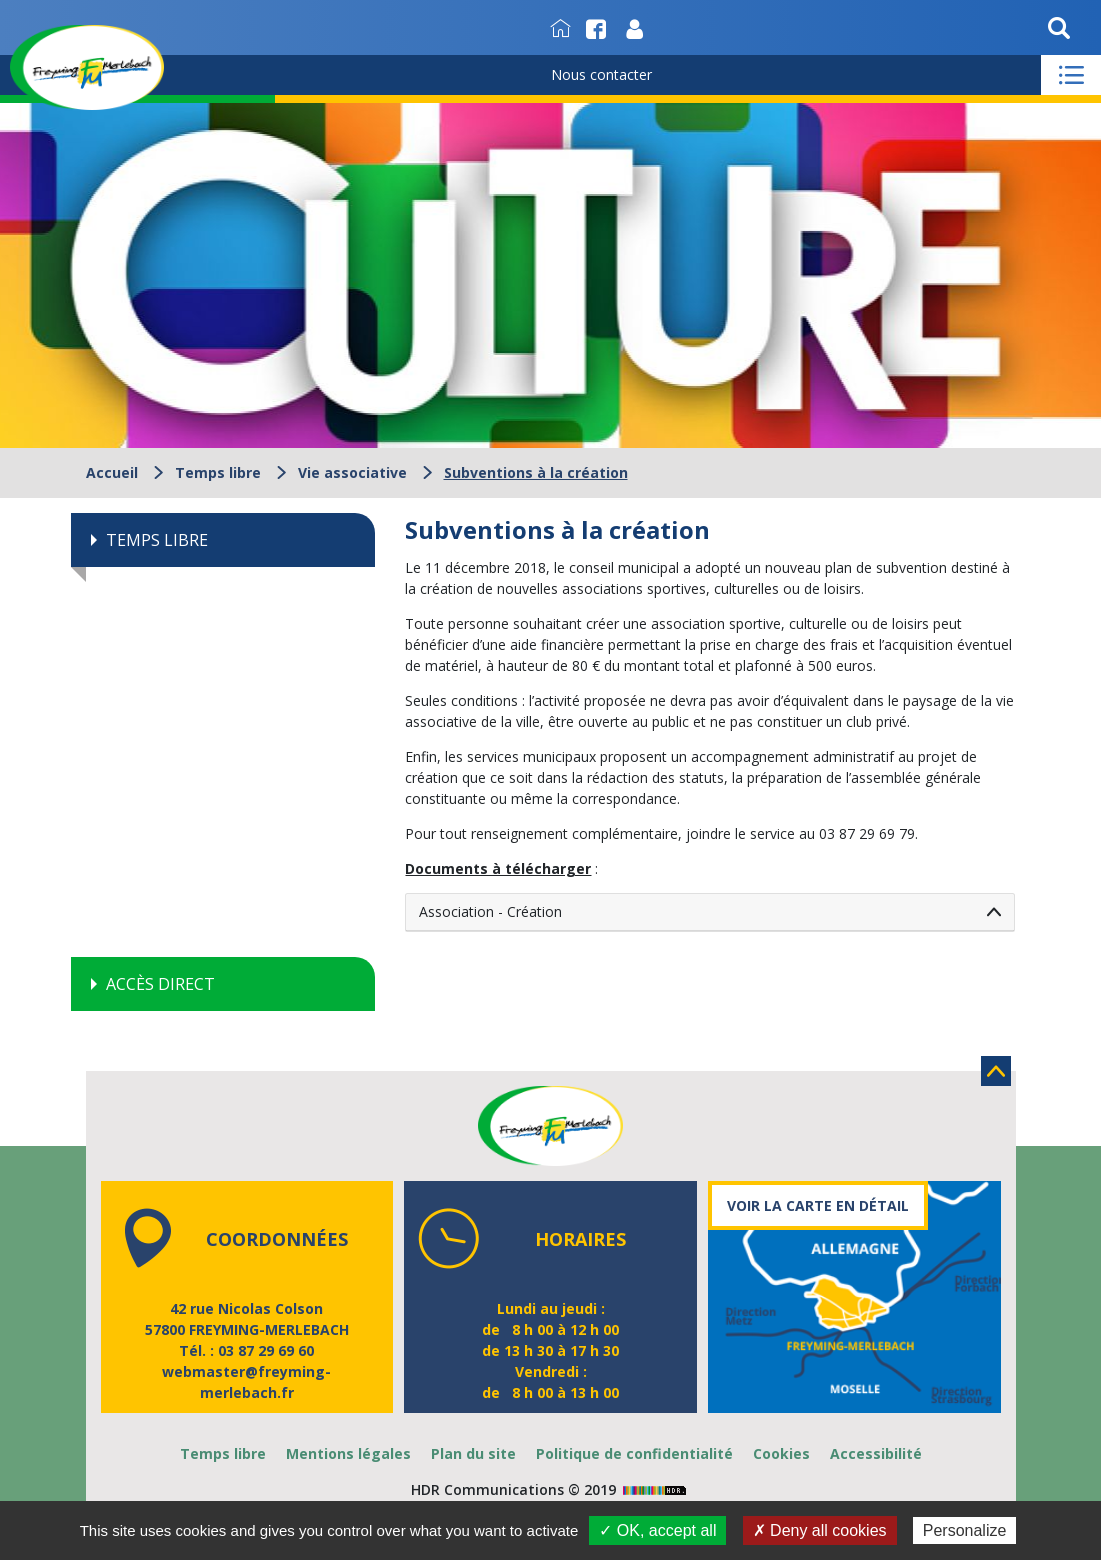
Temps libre (218, 472)
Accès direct (160, 984)
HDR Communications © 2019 (551, 1489)
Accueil (112, 472)
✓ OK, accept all (657, 1530)
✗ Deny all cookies (820, 1530)
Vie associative (352, 472)
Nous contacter (601, 74)
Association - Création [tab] (490, 911)
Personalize (965, 1530)
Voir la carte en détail (818, 1205)
